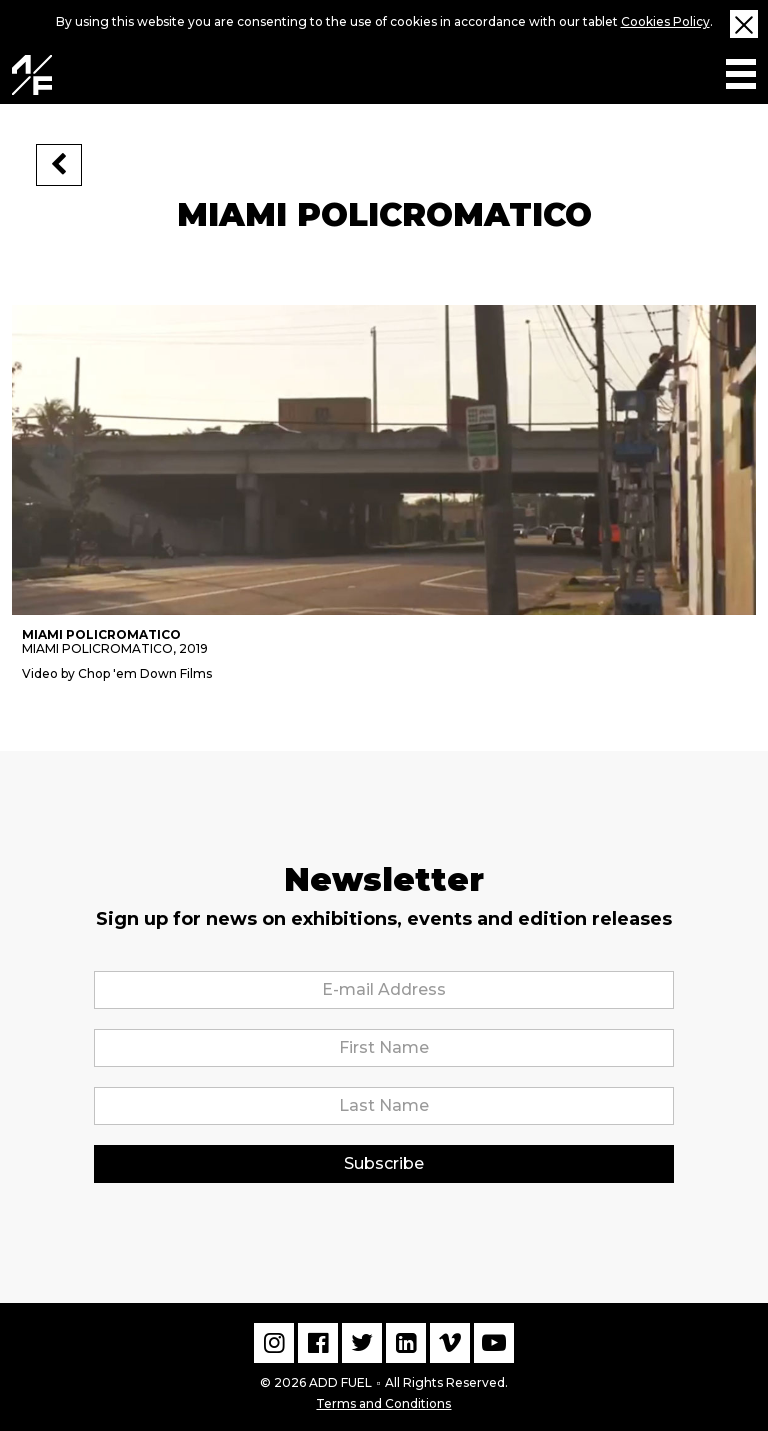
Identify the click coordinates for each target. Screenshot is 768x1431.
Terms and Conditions (383, 1401)
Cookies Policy (665, 21)
